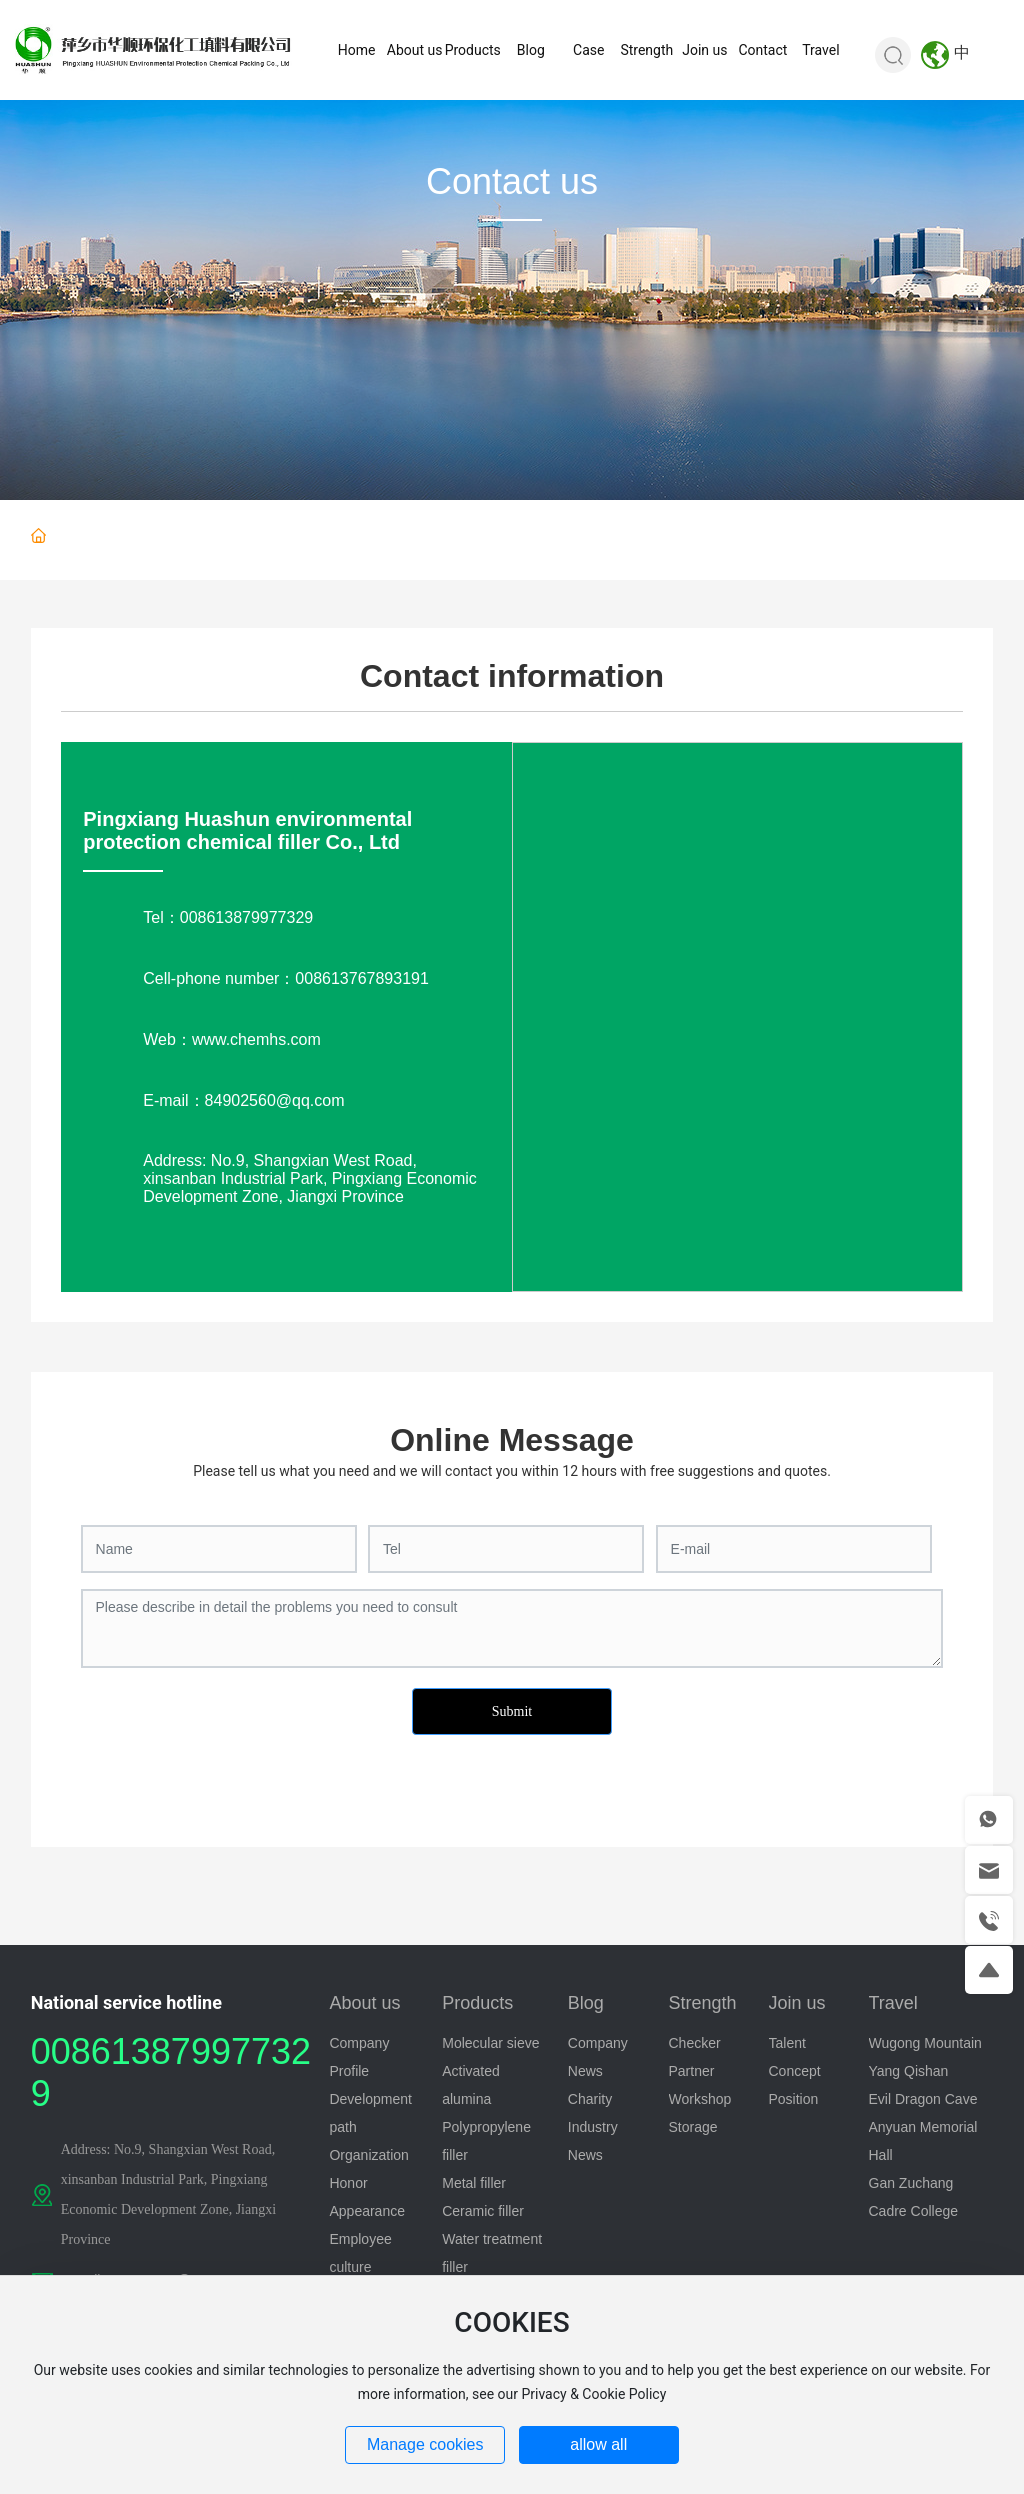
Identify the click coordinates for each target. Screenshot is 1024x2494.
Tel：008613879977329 (228, 917)
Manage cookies (425, 2444)
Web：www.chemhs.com (232, 1039)
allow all (598, 2444)
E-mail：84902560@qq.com (243, 1100)
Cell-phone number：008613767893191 (286, 978)
